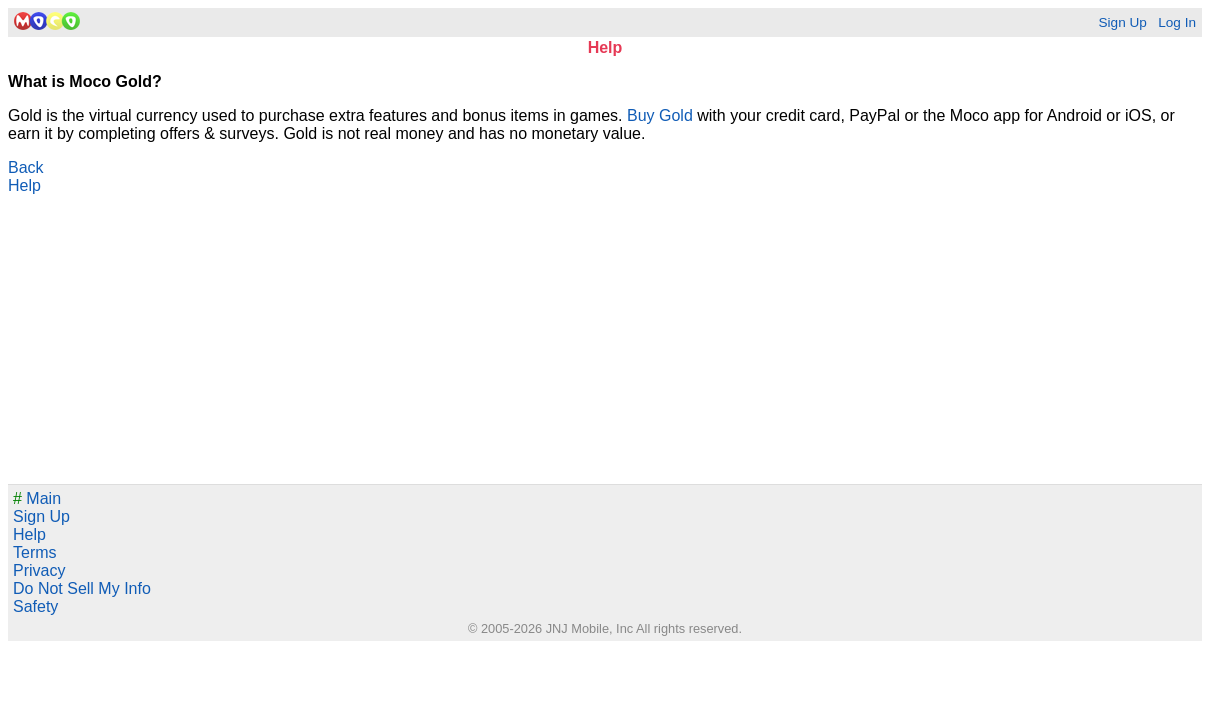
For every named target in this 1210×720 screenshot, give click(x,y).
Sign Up (1122, 22)
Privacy (39, 570)
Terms (35, 552)
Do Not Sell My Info (82, 588)
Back (26, 167)
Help (24, 185)
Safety (35, 606)
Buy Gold (660, 115)
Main (37, 498)
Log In (1177, 22)
